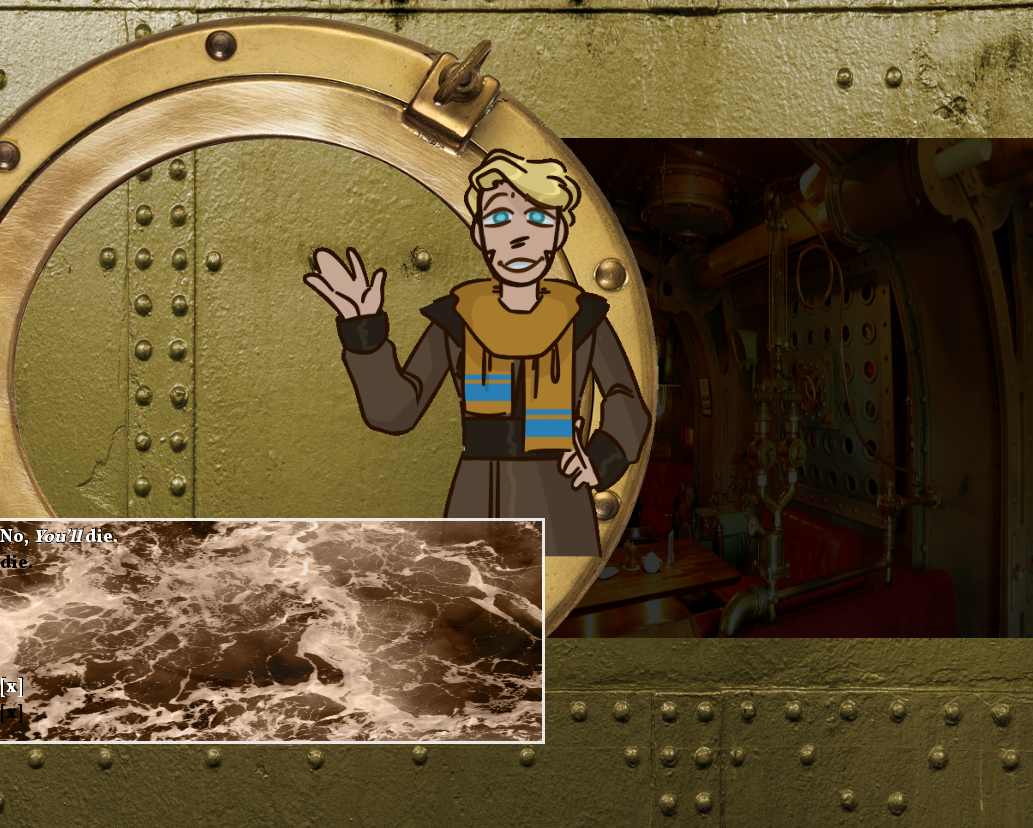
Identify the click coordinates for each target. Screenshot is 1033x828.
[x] (11, 687)
